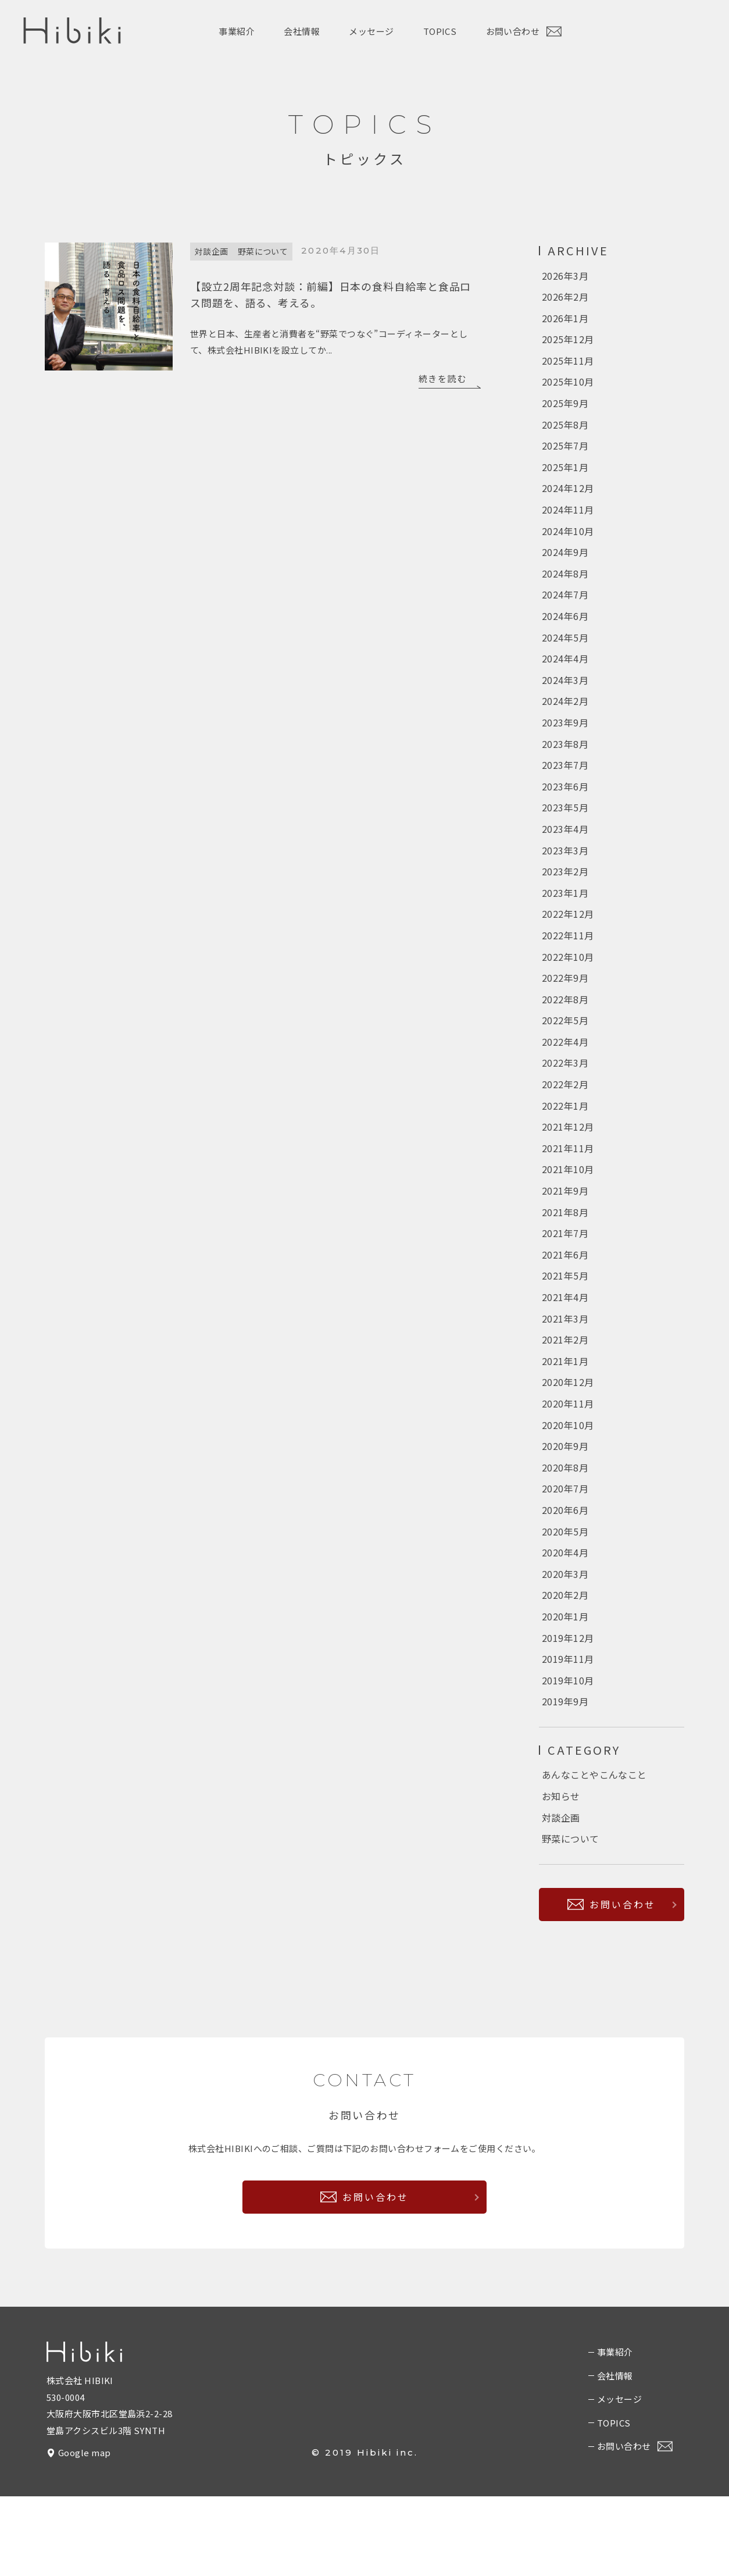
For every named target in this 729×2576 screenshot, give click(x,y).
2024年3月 (565, 701)
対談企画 (211, 250)
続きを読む (443, 377)
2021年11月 (568, 1194)
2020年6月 (565, 1575)
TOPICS (440, 31)
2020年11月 (568, 1463)
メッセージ (371, 31)
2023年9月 (565, 746)
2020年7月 (565, 1552)
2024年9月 (565, 567)
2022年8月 (565, 1038)
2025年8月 (565, 433)
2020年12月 (568, 1441)
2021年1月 (565, 1418)
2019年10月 (568, 1754)
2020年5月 (565, 1597)
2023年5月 (565, 836)
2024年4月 (565, 679)
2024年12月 (568, 500)
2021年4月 (565, 1351)
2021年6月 (565, 1306)
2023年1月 (565, 925)
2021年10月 (568, 1217)
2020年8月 (565, 1530)
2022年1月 (565, 1149)
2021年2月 (565, 1396)
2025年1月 (565, 477)
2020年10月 (568, 1485)
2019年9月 (565, 1776)
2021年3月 (565, 1373)
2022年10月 (568, 993)
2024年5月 (565, 657)
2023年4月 (565, 858)
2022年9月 (565, 1015)
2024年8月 (565, 590)
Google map (84, 2533)
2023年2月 (565, 903)
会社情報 (302, 31)
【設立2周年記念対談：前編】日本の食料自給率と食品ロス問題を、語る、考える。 (330, 293)
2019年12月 (568, 1709)
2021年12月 (568, 1172)
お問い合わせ (524, 31)
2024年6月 (565, 635)
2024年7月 (565, 612)
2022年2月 (565, 1127)
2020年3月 (565, 1642)
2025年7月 (565, 455)
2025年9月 (565, 411)
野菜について (263, 250)
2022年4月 (565, 1082)
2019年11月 (568, 1731)
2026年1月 (565, 321)
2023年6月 (565, 814)
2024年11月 (568, 522)
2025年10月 (568, 388)
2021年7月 (565, 1284)
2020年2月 (565, 1665)
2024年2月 (565, 724)
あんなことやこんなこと (594, 1851)
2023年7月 (565, 791)
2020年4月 (565, 1620)
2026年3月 (565, 276)
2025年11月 (568, 366)
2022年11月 (568, 970)
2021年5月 (565, 1328)
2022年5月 (565, 1060)
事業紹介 (237, 31)
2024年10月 (568, 545)
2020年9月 (565, 1508)
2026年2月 (565, 298)
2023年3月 (565, 881)
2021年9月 (565, 1239)
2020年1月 (565, 1687)
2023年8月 (565, 769)
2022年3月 (565, 1104)
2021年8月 (565, 1262)
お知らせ (561, 1873)
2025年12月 (568, 343)
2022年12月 (568, 948)
